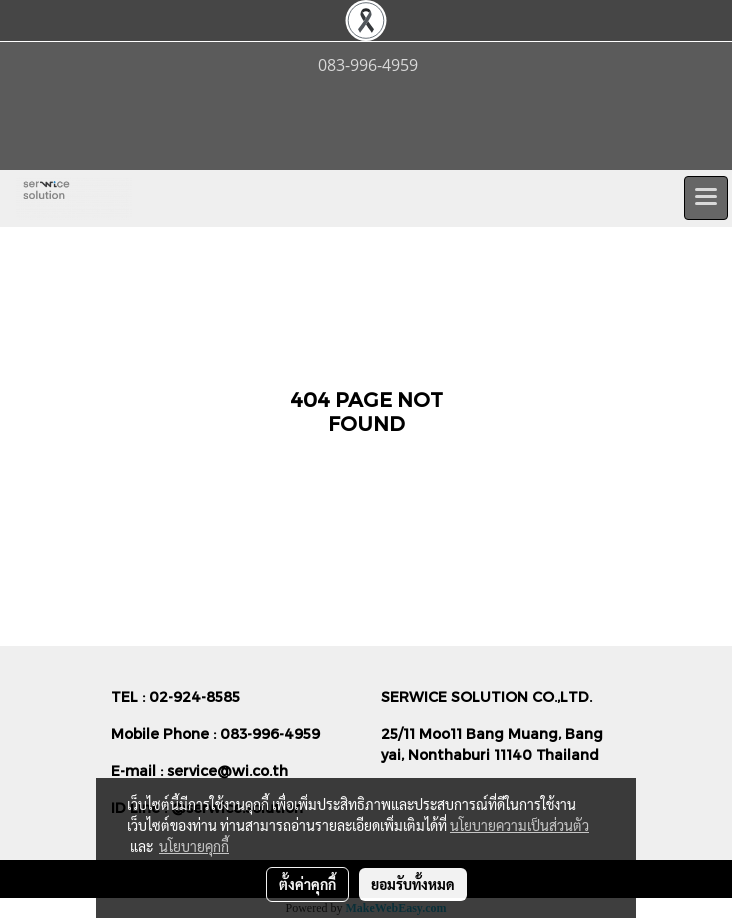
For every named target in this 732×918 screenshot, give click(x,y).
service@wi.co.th (227, 770)
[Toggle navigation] (706, 198)
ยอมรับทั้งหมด (413, 884)
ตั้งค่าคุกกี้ (307, 884)
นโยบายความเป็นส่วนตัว (519, 825)
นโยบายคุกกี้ (194, 846)
